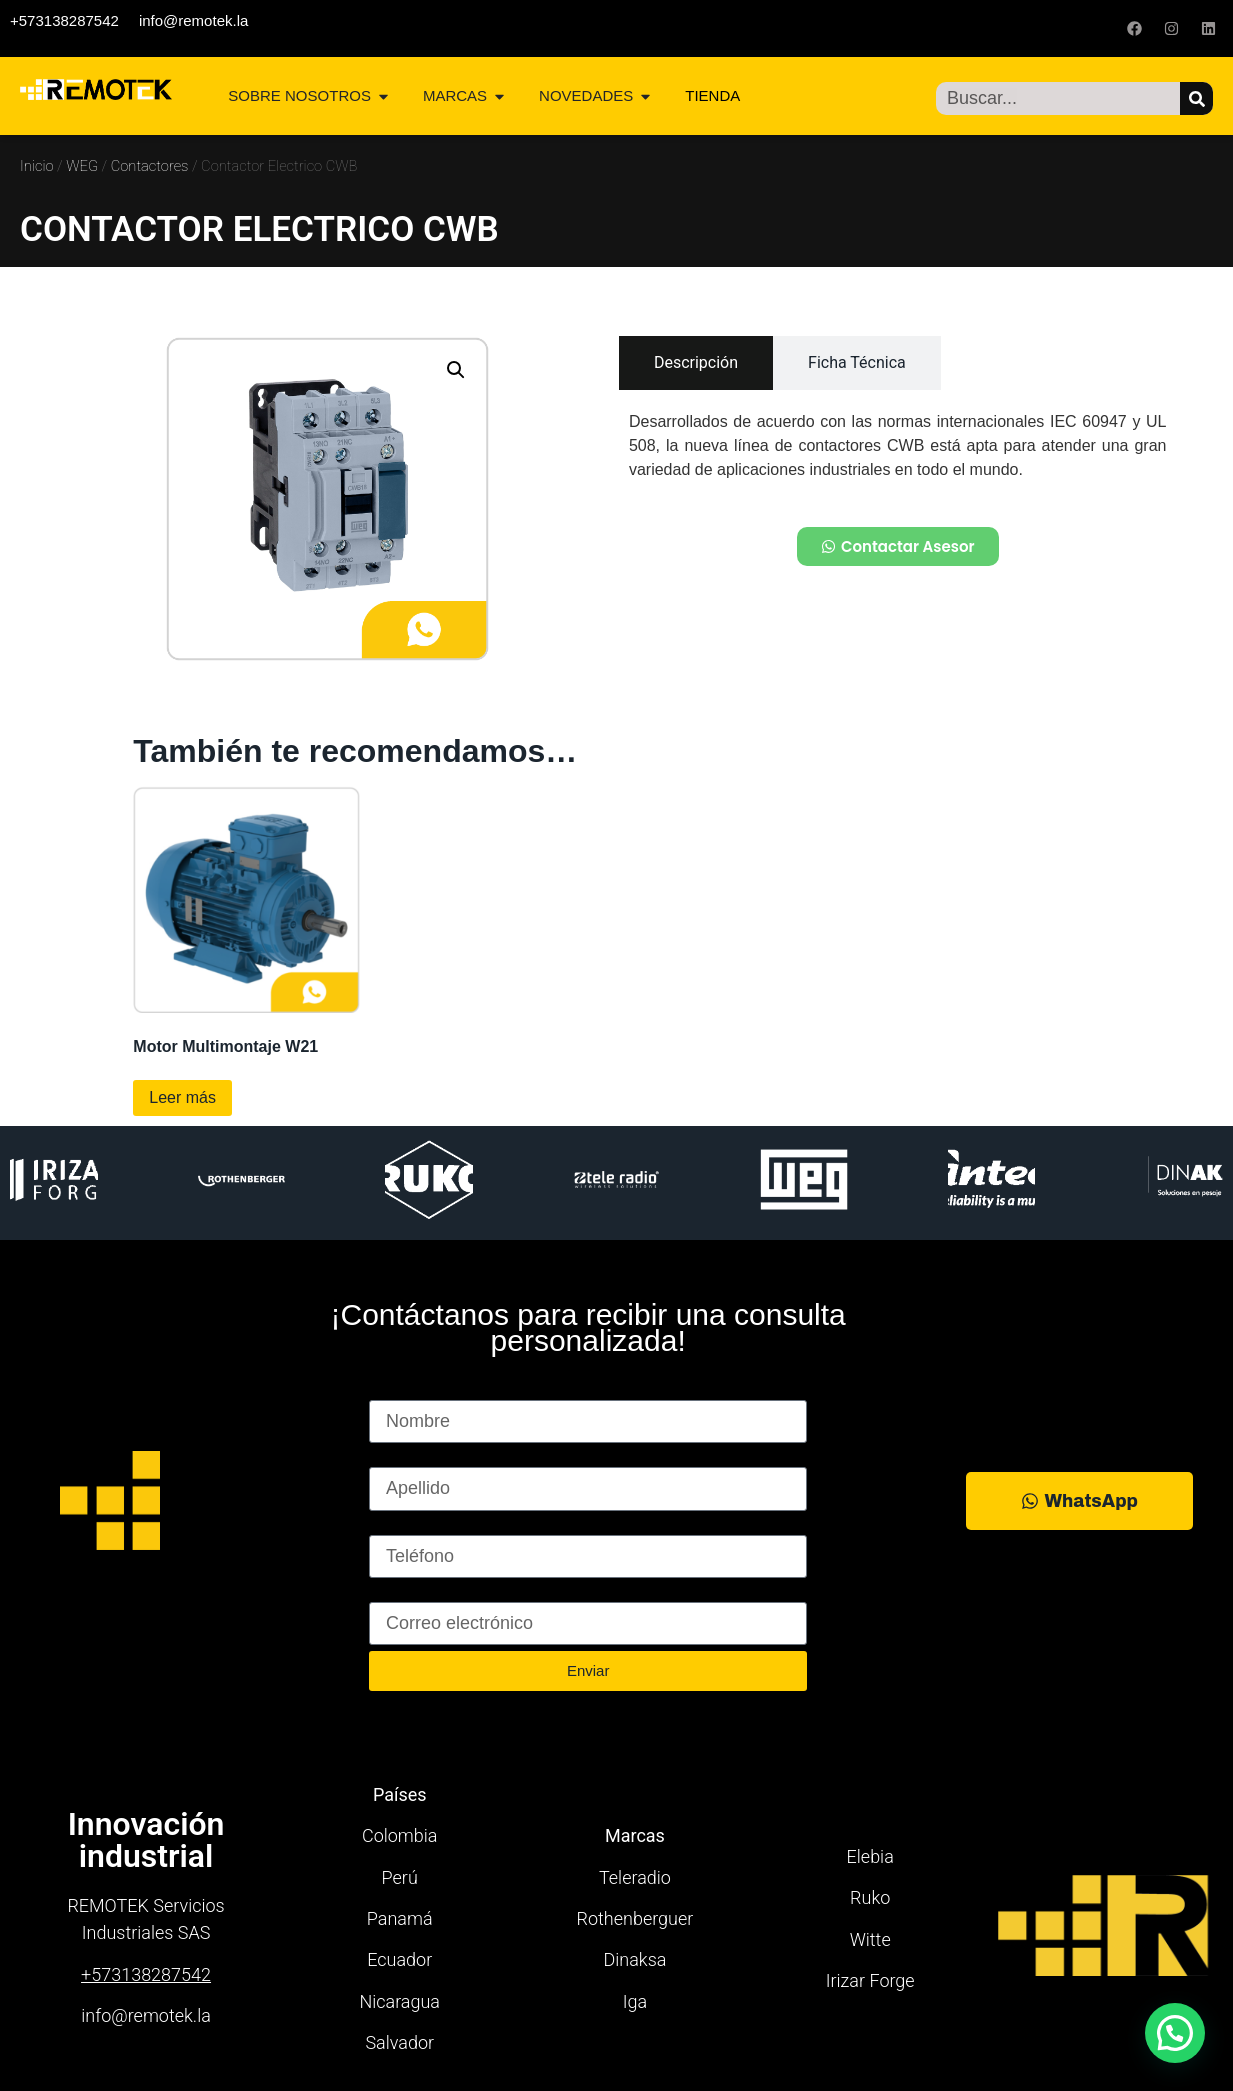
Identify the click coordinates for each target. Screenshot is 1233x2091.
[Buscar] (1196, 98)
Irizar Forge (870, 1980)
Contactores (150, 166)
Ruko (870, 1897)
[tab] (696, 363)
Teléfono (403, 1526)
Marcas (635, 1835)
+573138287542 (64, 20)
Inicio (37, 166)
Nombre (401, 1391)
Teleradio (635, 1877)
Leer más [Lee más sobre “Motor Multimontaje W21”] (182, 1097)
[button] (456, 370)
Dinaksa (634, 1959)
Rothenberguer (635, 1918)
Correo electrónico (442, 1593)
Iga (635, 2001)
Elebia (870, 1856)
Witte (870, 1939)
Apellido (401, 1458)
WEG (82, 166)
